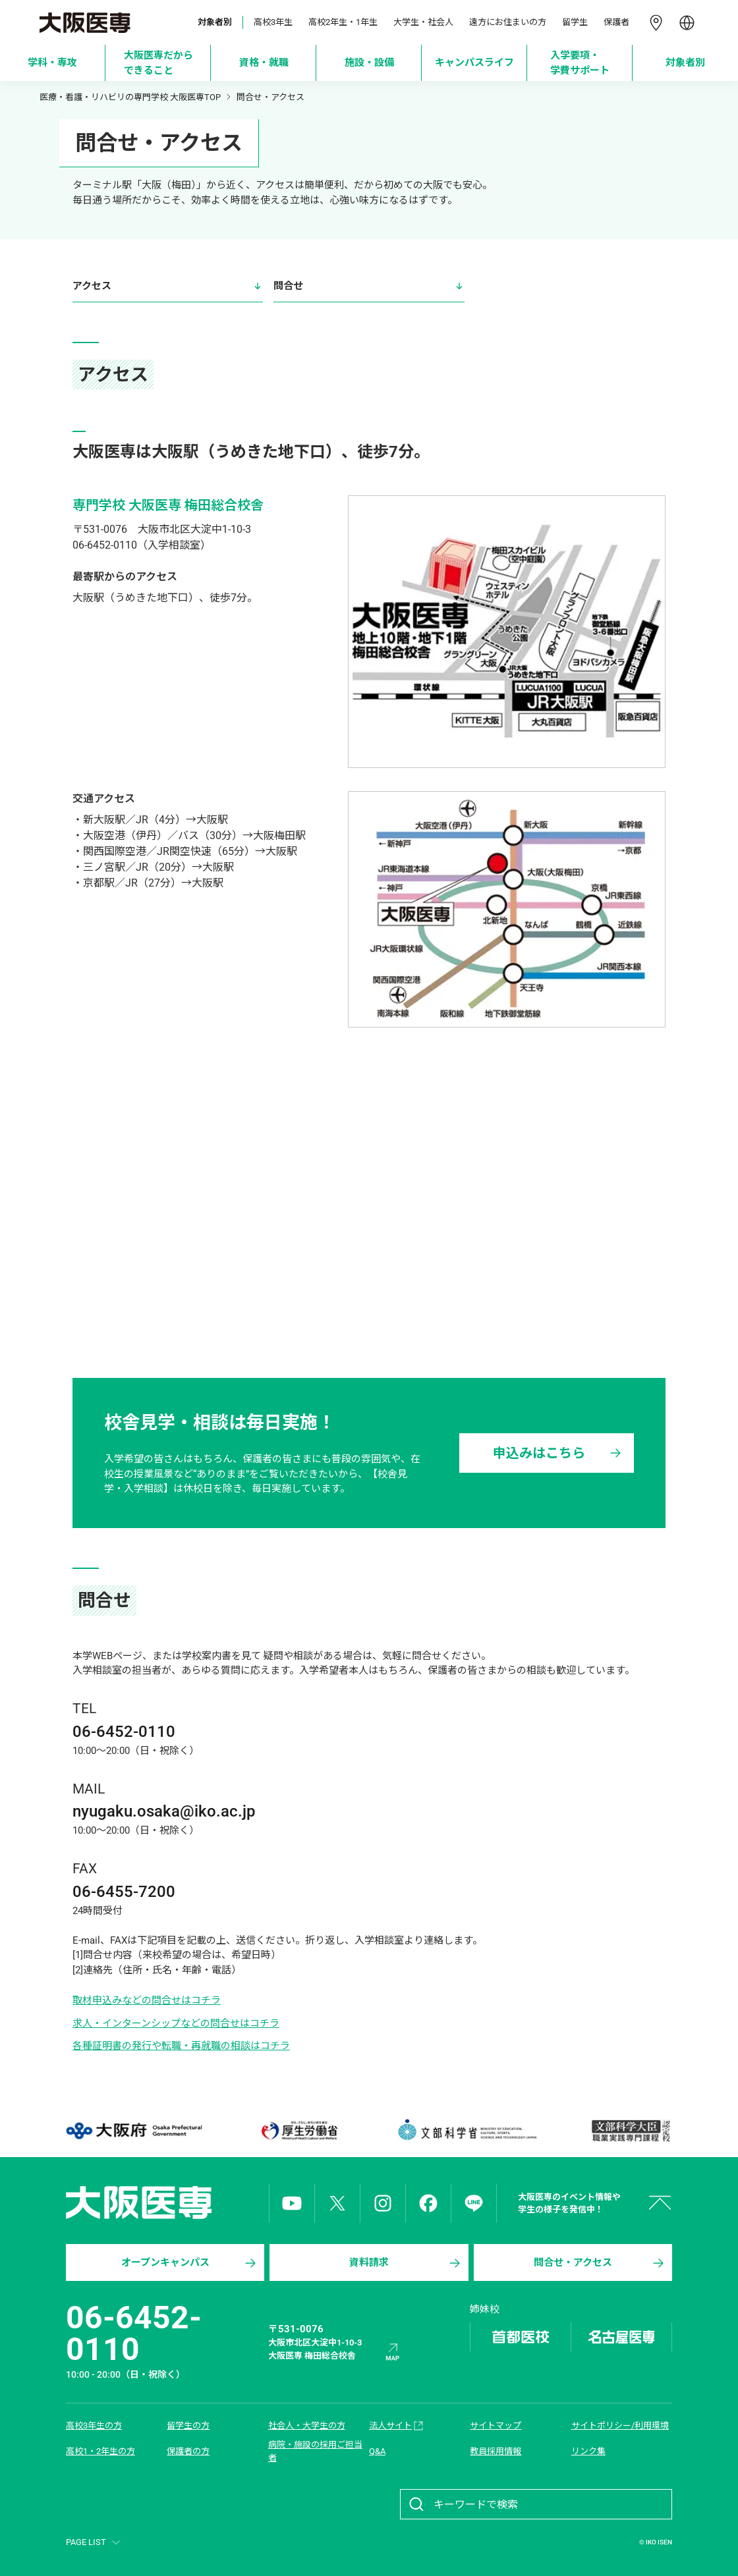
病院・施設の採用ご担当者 (315, 2451)
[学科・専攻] (53, 62)
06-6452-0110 (134, 2333)
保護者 (616, 22)
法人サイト (397, 2425)
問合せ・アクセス (600, 2263)
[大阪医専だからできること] (158, 63)
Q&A (377, 2451)
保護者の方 (188, 2451)
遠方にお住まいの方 (507, 22)
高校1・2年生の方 (100, 2451)
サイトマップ (495, 2425)
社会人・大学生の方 (306, 2425)
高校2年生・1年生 (343, 22)
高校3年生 (273, 22)
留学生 (575, 22)
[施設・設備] (369, 62)
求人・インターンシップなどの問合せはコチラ (175, 2023)
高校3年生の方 (94, 2425)
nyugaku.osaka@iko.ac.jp (163, 1811)
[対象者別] (685, 62)
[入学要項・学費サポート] (580, 63)
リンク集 (588, 2451)
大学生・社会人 (423, 22)
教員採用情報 (495, 2451)
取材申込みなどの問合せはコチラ (146, 2000)
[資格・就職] (263, 62)
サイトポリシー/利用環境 (620, 2425)
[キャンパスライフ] (474, 62)
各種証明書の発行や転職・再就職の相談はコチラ (181, 2046)
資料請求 (406, 2263)
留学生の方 (188, 2425)
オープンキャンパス (190, 2263)
